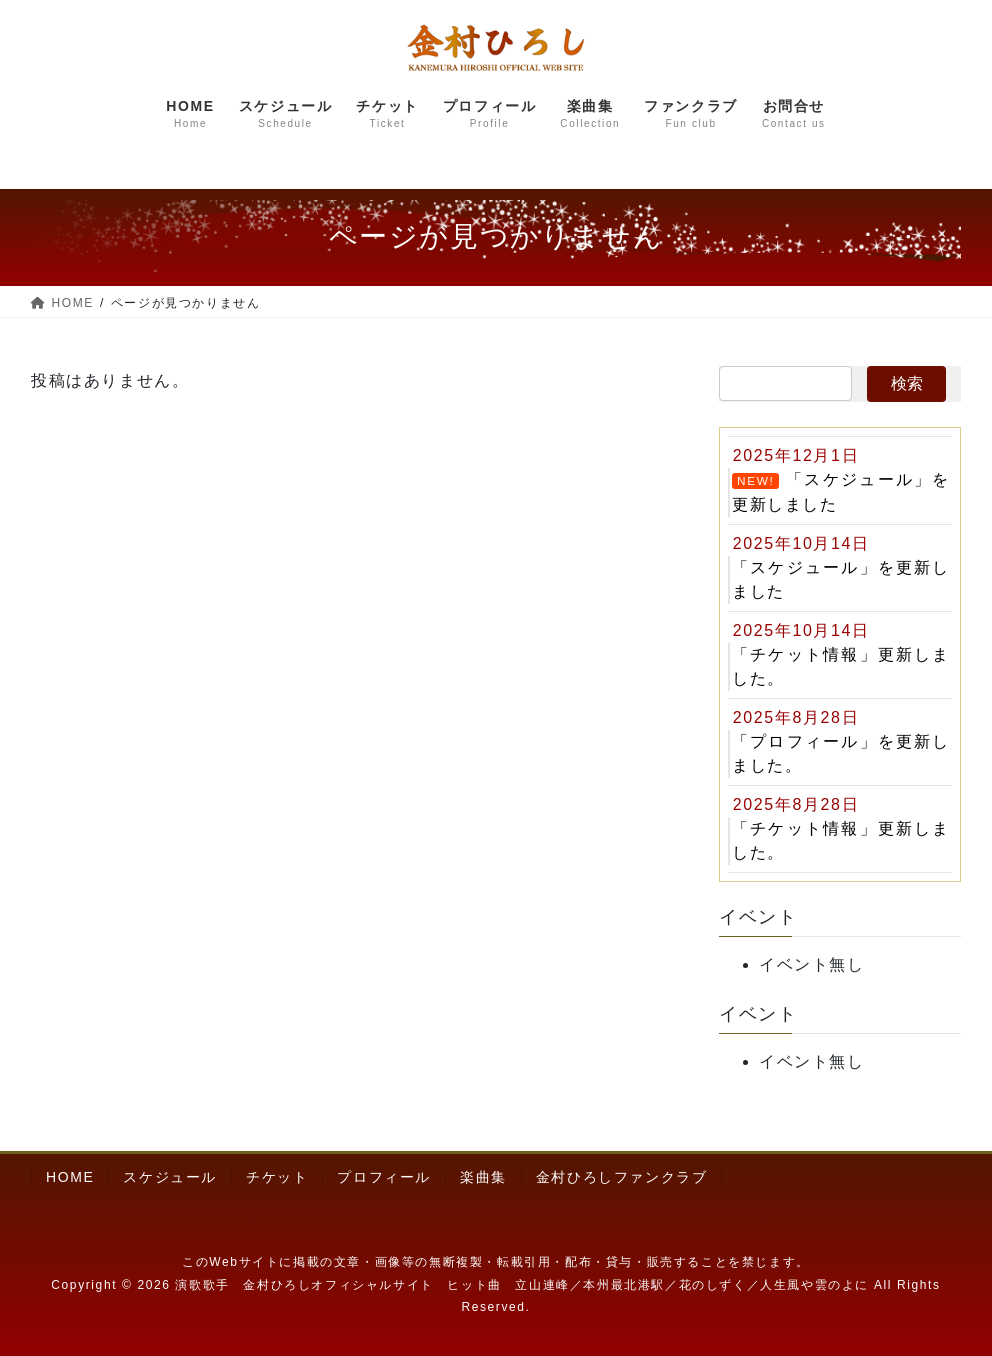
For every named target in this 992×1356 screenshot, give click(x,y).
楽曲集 (483, 1177)
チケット (277, 1177)
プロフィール (384, 1177)
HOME (70, 1177)
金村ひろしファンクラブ (622, 1177)
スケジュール (170, 1177)
